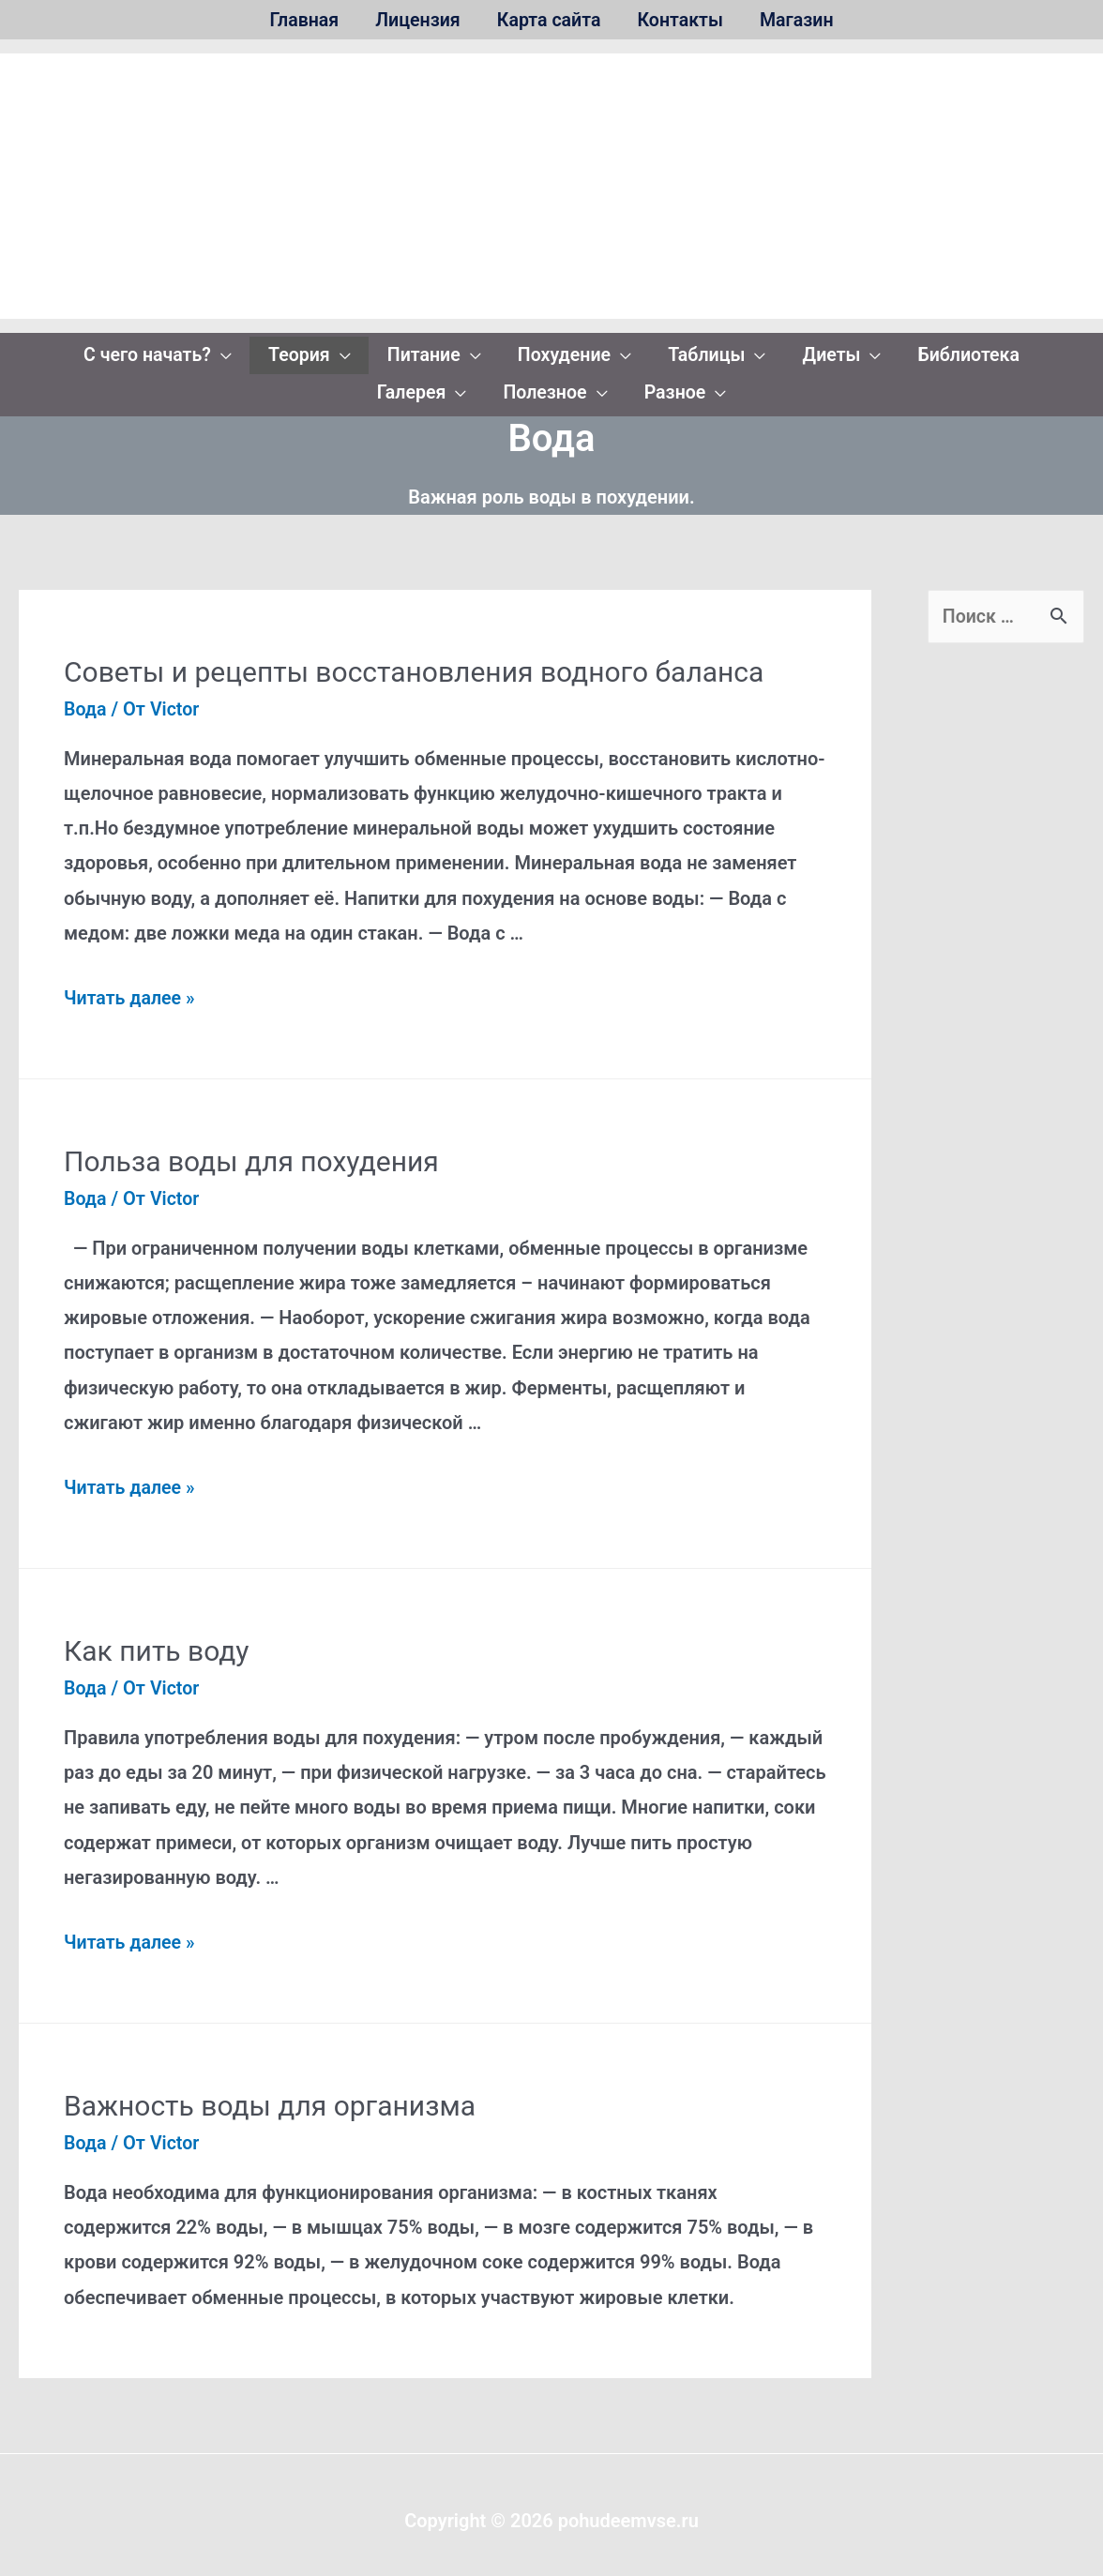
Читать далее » (131, 986)
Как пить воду (156, 1638)
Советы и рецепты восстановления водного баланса (413, 660)
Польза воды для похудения (251, 1150)
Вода (86, 697)
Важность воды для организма (270, 2093)
